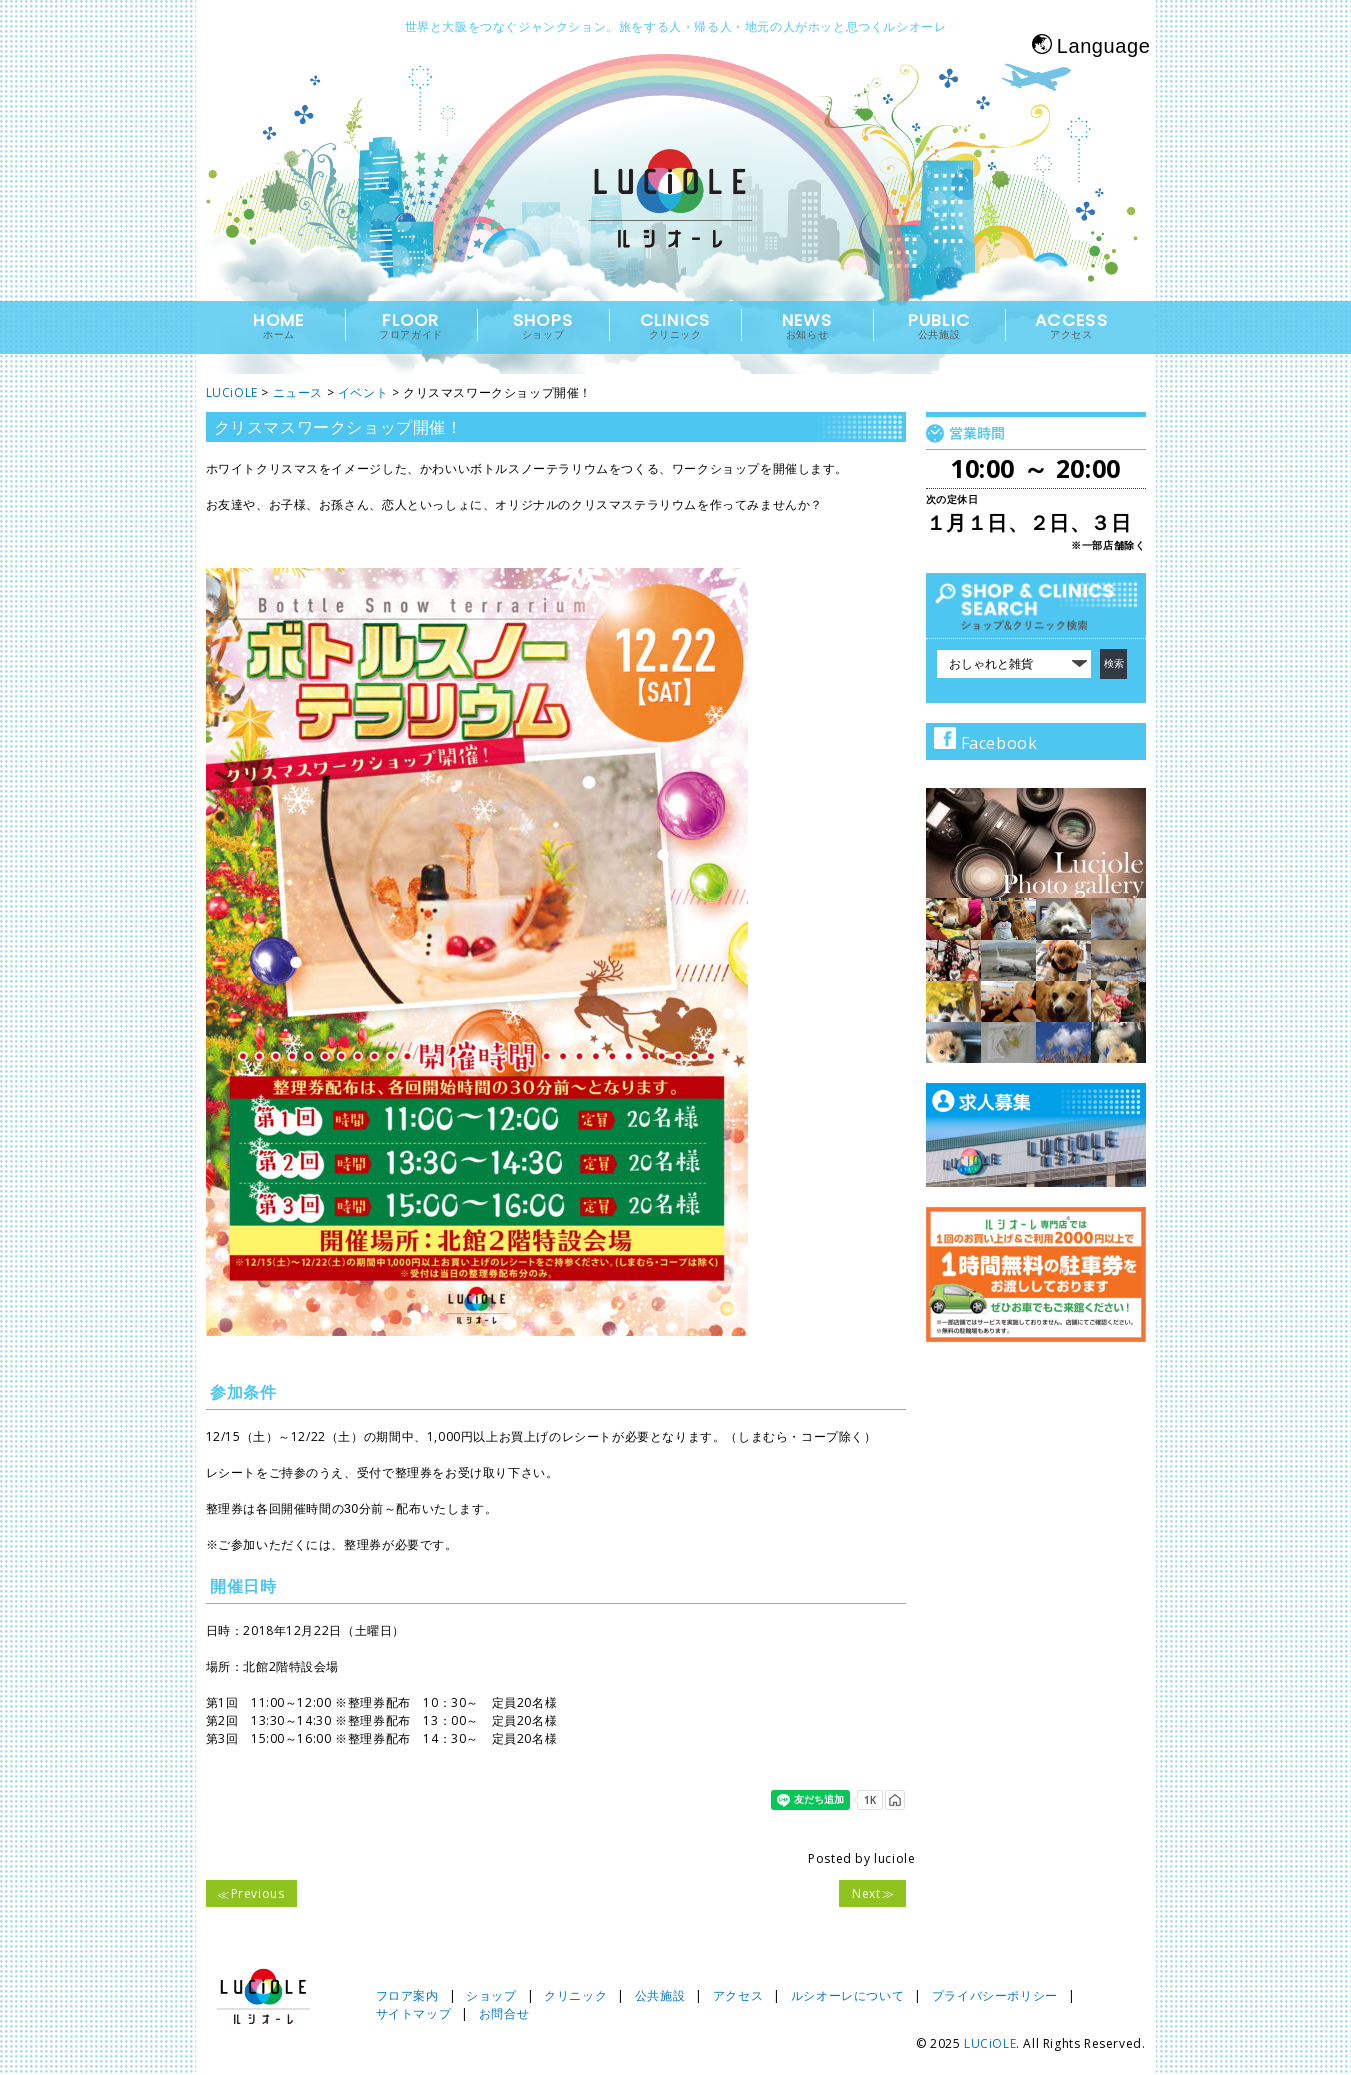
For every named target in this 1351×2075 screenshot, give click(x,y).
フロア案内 (407, 1995)
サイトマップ (414, 2013)
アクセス (738, 1995)
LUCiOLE (990, 2043)
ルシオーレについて (847, 1995)
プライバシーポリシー (995, 1995)
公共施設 (660, 1995)
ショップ (491, 1995)
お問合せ (504, 2013)
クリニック (575, 1995)
